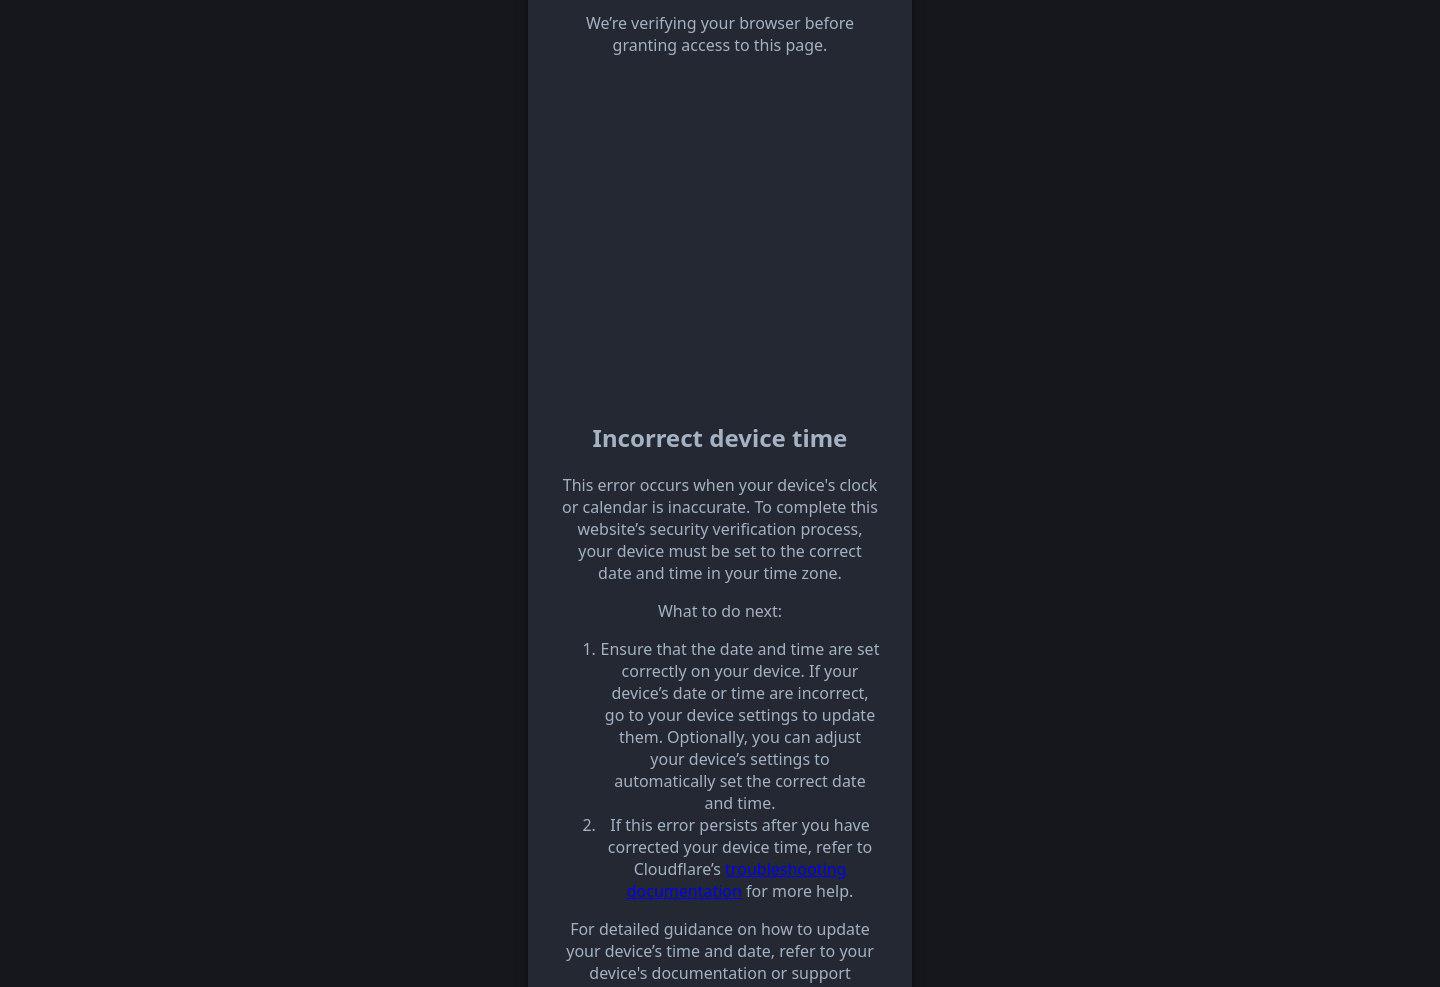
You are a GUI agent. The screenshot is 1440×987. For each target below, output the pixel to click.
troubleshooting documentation (737, 880)
